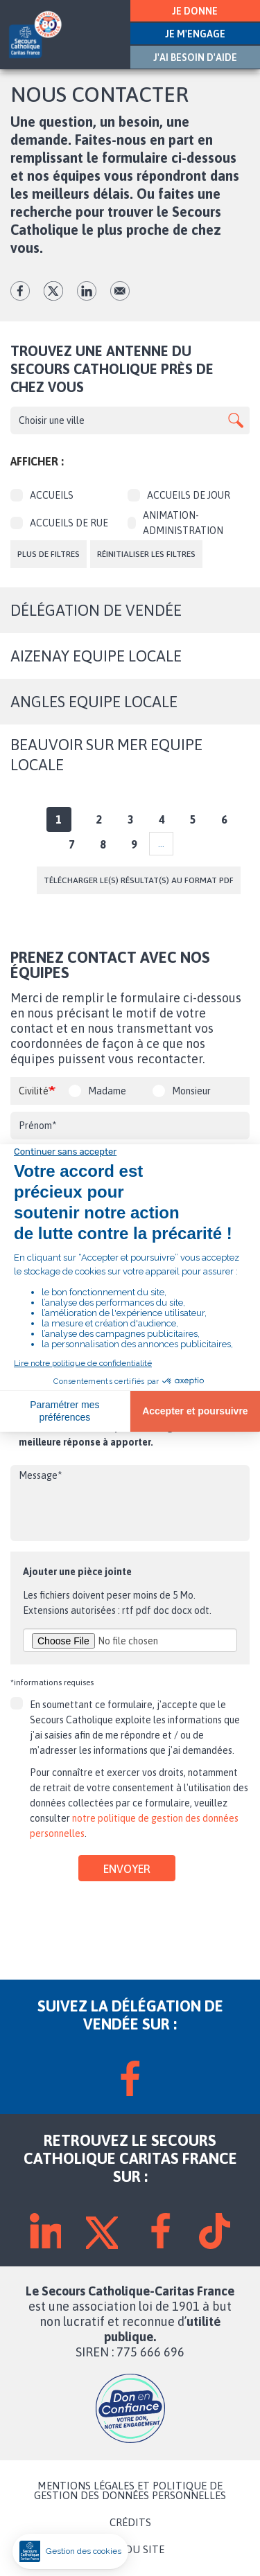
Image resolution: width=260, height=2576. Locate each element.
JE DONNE (195, 11)
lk (86, 291)
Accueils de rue (59, 523)
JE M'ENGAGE (195, 33)
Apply (236, 420)
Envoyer (126, 1869)
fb (20, 291)
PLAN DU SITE (130, 2550)
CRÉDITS (130, 2523)
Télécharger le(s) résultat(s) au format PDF (139, 880)
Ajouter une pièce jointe (77, 1571)
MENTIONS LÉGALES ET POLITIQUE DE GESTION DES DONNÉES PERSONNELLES (130, 2491)
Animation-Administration (175, 523)
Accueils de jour (179, 495)
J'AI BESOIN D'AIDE (195, 57)
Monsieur (191, 1090)
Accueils (41, 495)
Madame (107, 1090)
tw (53, 291)
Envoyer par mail (120, 291)
